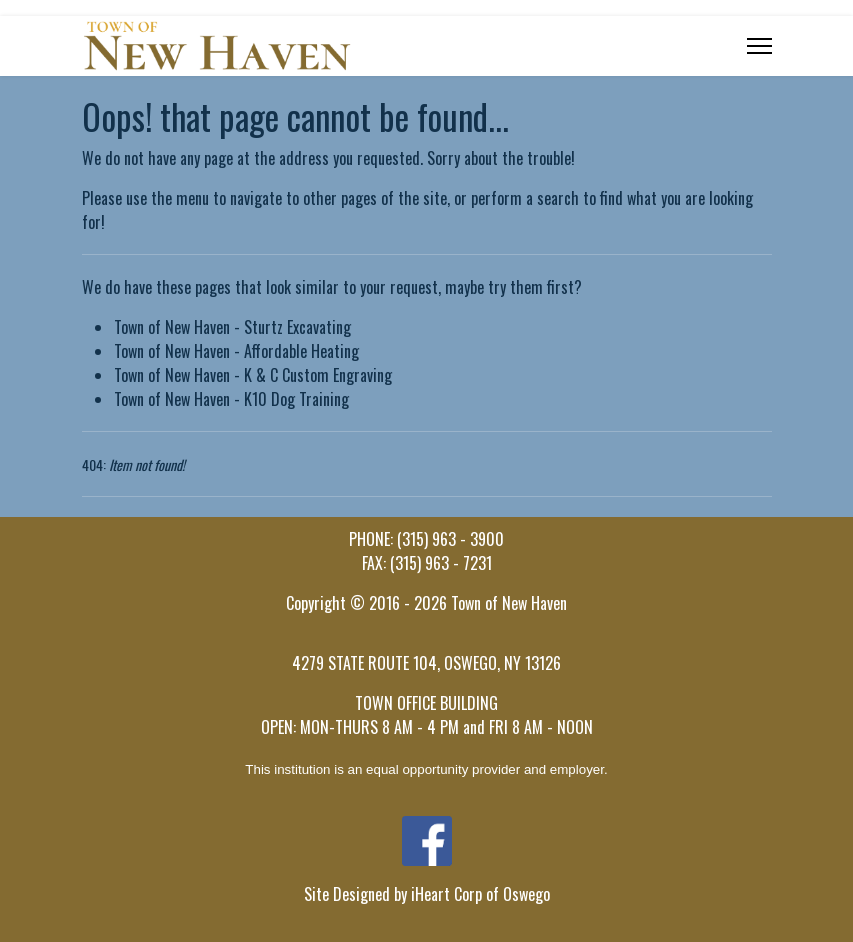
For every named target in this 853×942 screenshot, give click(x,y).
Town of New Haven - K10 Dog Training (231, 399)
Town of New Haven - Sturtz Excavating (232, 327)
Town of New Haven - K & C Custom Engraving (253, 375)
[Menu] (759, 46)
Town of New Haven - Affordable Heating (236, 351)
